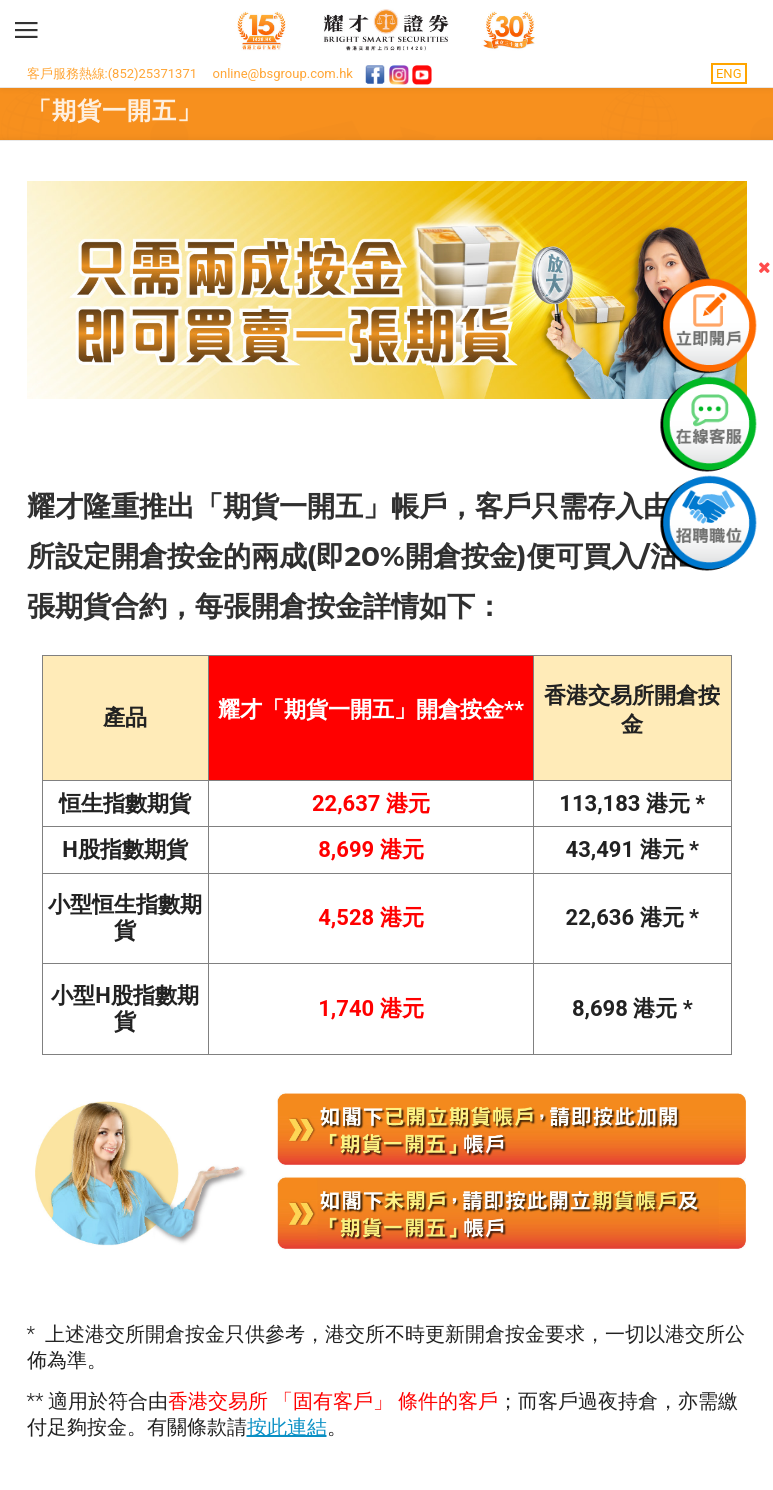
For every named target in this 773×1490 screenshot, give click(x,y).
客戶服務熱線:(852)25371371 (112, 73)
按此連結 (287, 1427)
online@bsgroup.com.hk (283, 73)
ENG (729, 73)
